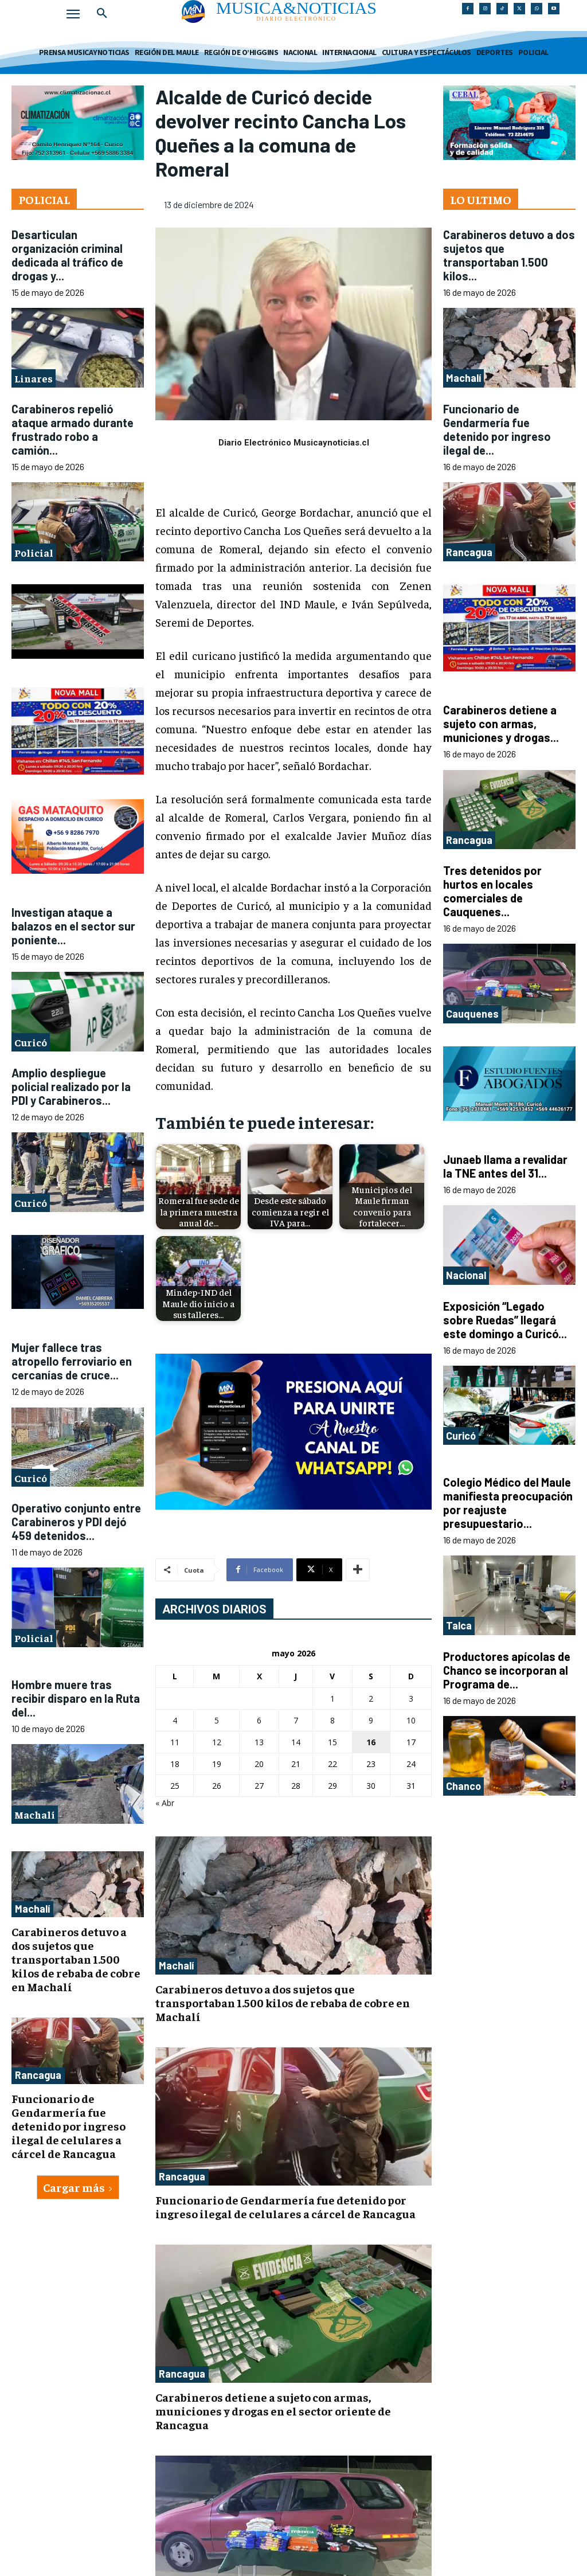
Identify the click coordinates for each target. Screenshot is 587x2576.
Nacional (466, 1275)
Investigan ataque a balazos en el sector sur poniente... (73, 926)
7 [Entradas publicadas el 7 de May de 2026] (296, 1720)
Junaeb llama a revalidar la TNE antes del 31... (505, 1166)
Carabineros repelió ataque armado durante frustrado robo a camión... (72, 429)
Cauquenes (472, 1013)
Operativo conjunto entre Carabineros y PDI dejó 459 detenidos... (76, 1521)
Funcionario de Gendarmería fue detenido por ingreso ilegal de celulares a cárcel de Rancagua (68, 2125)
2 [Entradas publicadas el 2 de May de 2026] (371, 1698)
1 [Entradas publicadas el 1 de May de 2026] (332, 1698)
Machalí (34, 1814)
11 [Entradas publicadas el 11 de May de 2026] (174, 1742)
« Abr (164, 1802)
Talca (459, 1625)
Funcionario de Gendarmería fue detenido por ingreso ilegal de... (497, 429)
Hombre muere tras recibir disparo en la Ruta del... (75, 1698)
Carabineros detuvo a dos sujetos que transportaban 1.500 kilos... (509, 255)
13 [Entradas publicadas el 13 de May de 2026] (259, 1742)
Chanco (463, 1786)
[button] (102, 14)
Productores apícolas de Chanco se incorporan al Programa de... (506, 1670)
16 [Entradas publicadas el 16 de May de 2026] (370, 1742)
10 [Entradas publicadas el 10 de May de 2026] (411, 1720)
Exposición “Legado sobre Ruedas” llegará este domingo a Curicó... (505, 1319)
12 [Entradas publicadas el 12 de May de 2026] (216, 1742)
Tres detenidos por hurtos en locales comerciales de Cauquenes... (492, 890)
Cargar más (78, 2187)
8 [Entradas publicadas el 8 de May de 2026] (332, 1720)
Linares (33, 378)
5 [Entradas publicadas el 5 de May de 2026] (216, 1720)
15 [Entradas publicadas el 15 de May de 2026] (332, 1742)
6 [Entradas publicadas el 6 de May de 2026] (259, 1720)
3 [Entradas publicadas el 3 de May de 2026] (411, 1698)
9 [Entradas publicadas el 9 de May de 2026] (371, 1720)
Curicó (30, 1042)
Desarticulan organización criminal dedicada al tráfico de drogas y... (67, 255)
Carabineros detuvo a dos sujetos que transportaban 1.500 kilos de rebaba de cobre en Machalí (75, 1958)
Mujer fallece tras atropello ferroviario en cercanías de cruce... (71, 1361)
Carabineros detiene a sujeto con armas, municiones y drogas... (501, 723)
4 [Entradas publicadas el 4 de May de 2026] (175, 1720)
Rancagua (38, 2075)
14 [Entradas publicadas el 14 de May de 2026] (295, 1742)
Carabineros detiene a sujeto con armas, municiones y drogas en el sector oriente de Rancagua (273, 2411)
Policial (33, 552)
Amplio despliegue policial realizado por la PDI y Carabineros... (71, 1086)
